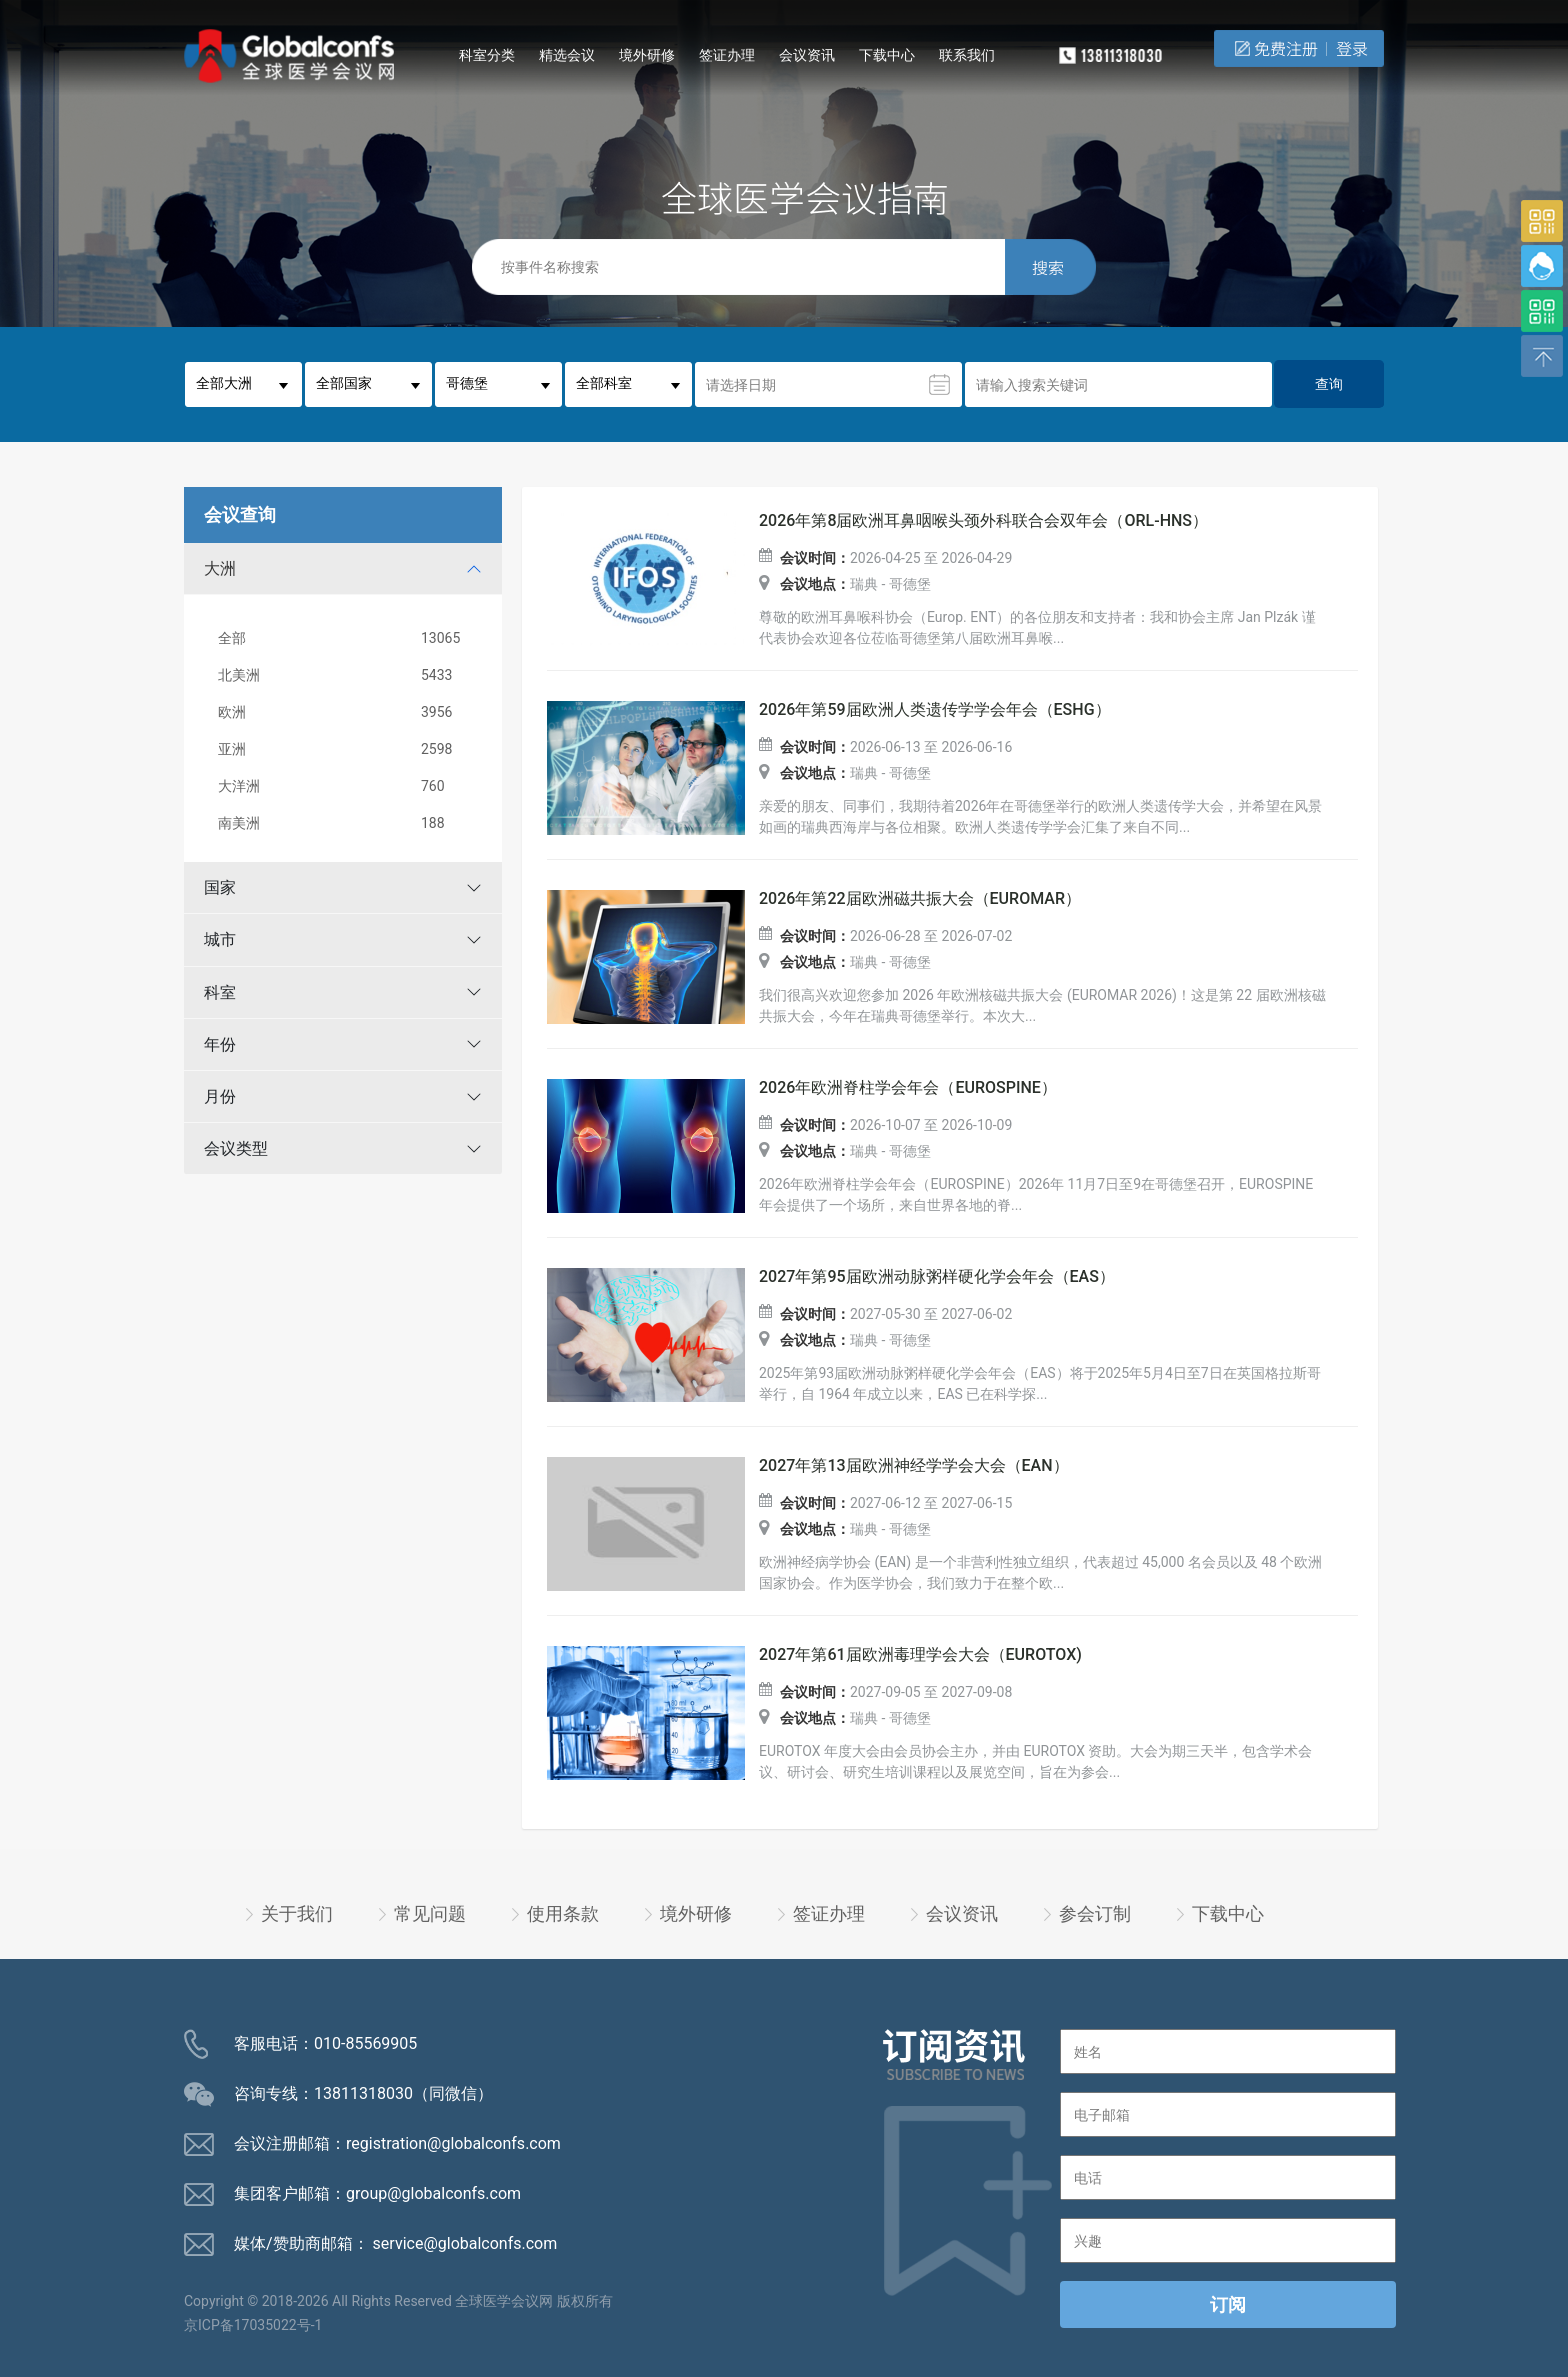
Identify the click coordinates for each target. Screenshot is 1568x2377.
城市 (220, 939)
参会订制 (1095, 1913)
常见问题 (430, 1913)
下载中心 (887, 55)
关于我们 (297, 1913)
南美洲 (347, 823)
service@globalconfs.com (465, 2243)
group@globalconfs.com (433, 2193)
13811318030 (363, 2093)
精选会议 (567, 55)
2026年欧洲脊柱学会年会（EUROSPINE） (908, 1088)
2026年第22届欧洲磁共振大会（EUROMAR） (920, 899)
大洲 (220, 568)
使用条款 (563, 1913)
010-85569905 (365, 2043)
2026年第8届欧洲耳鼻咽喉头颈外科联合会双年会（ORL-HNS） (983, 521)
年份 (220, 1044)
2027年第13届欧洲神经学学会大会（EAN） (914, 1466)
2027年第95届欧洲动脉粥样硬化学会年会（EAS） (937, 1277)
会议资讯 (807, 55)
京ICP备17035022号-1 (253, 2325)
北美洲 (347, 675)
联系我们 (967, 55)
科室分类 (487, 55)
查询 (1329, 384)
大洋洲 (347, 786)
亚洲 (347, 749)
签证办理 (727, 55)
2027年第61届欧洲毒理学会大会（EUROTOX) (920, 1655)
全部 (347, 638)
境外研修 (647, 55)
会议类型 (236, 1148)
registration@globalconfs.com (453, 2143)
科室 (220, 992)
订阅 (1228, 2304)
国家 (220, 887)
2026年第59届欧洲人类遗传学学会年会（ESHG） (935, 710)
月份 (220, 1096)
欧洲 (347, 712)
